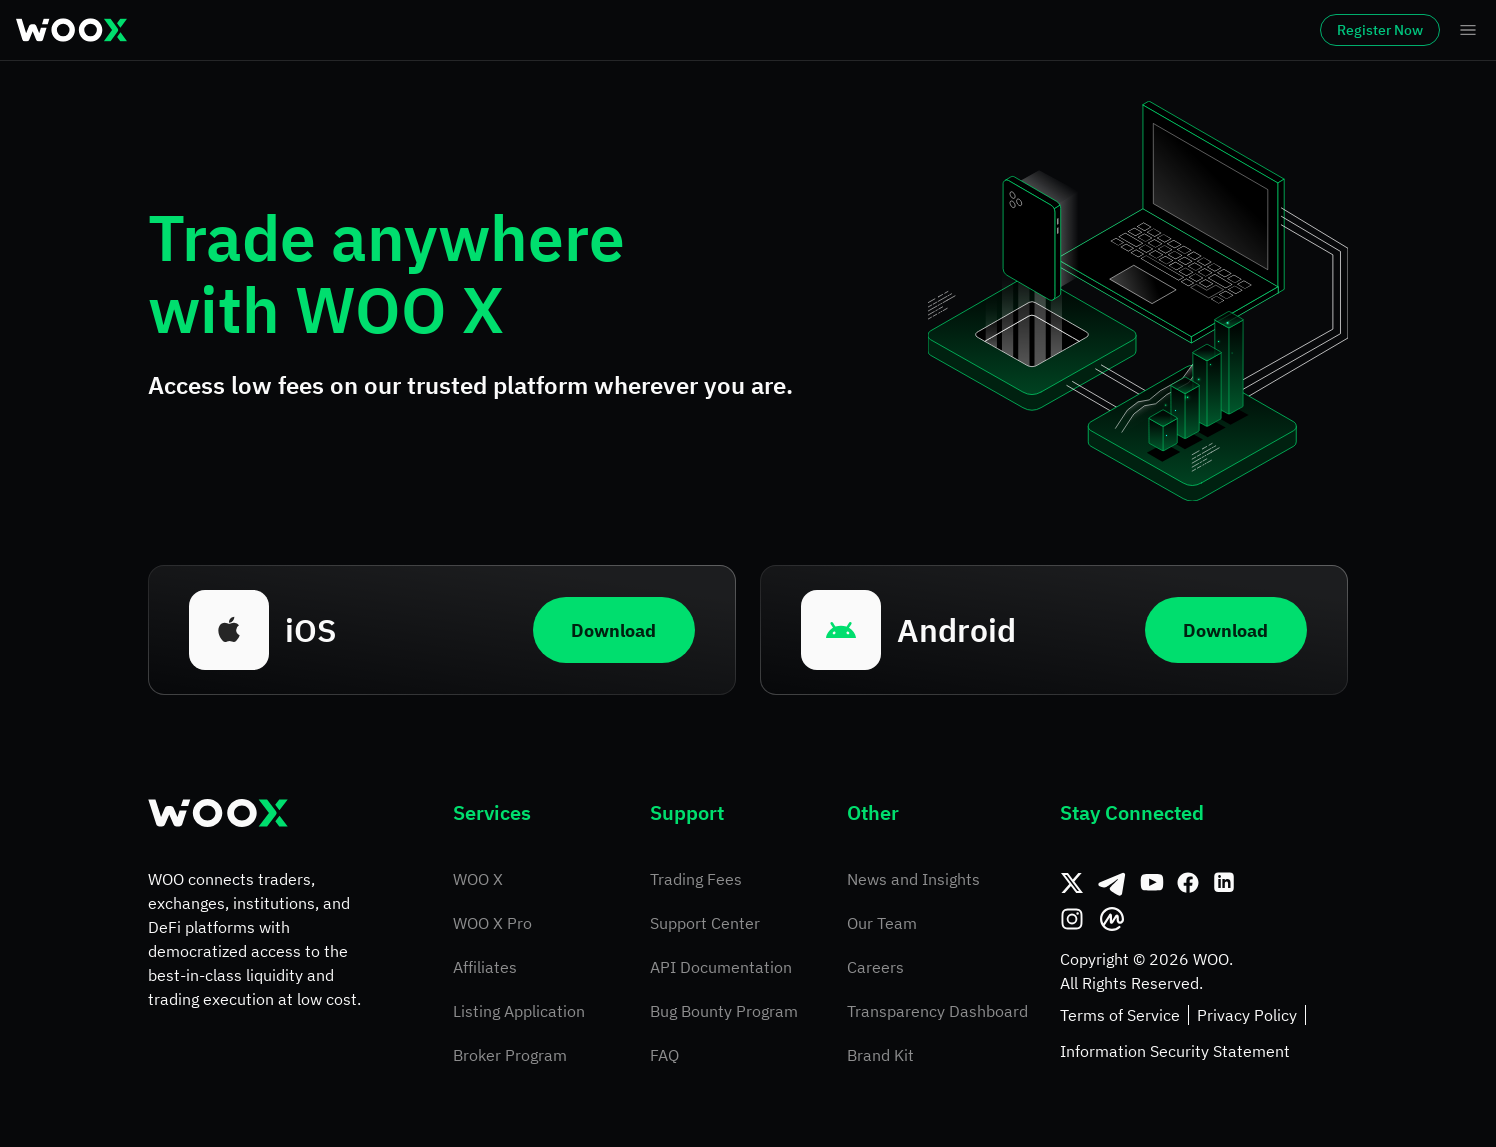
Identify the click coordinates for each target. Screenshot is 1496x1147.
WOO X (478, 879)
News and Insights (913, 879)
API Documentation (721, 967)
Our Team (882, 923)
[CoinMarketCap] (1112, 919)
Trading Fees (696, 879)
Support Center (705, 923)
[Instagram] (1072, 919)
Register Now (1324, 30)
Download (608, 629)
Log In (1197, 30)
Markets (274, 30)
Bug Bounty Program (724, 1011)
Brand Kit (880, 1055)
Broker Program (510, 1055)
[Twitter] (1072, 883)
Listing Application (519, 1011)
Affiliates (485, 967)
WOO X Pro (492, 923)
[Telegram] (1112, 883)
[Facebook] (1188, 883)
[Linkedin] (1224, 883)
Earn (705, 30)
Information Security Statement (1175, 1051)
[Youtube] (1152, 883)
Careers (875, 967)
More (934, 30)
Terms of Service (1120, 1015)
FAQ (664, 1055)
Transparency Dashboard (937, 1011)
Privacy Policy (1247, 1015)
